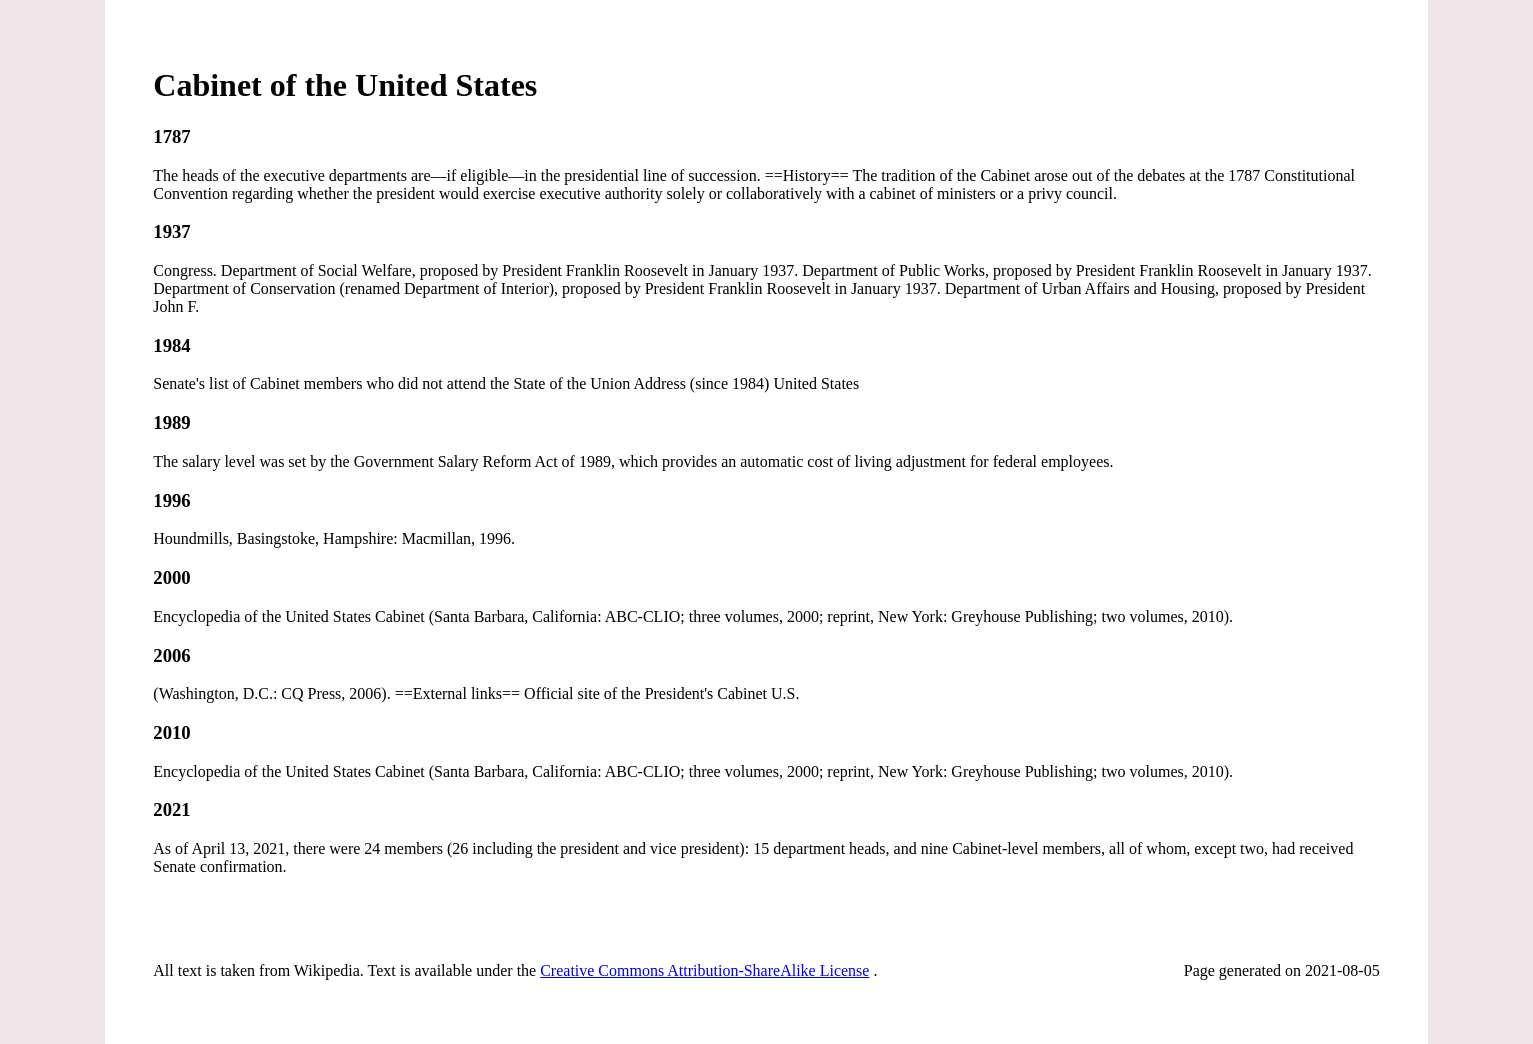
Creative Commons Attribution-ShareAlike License (704, 970)
